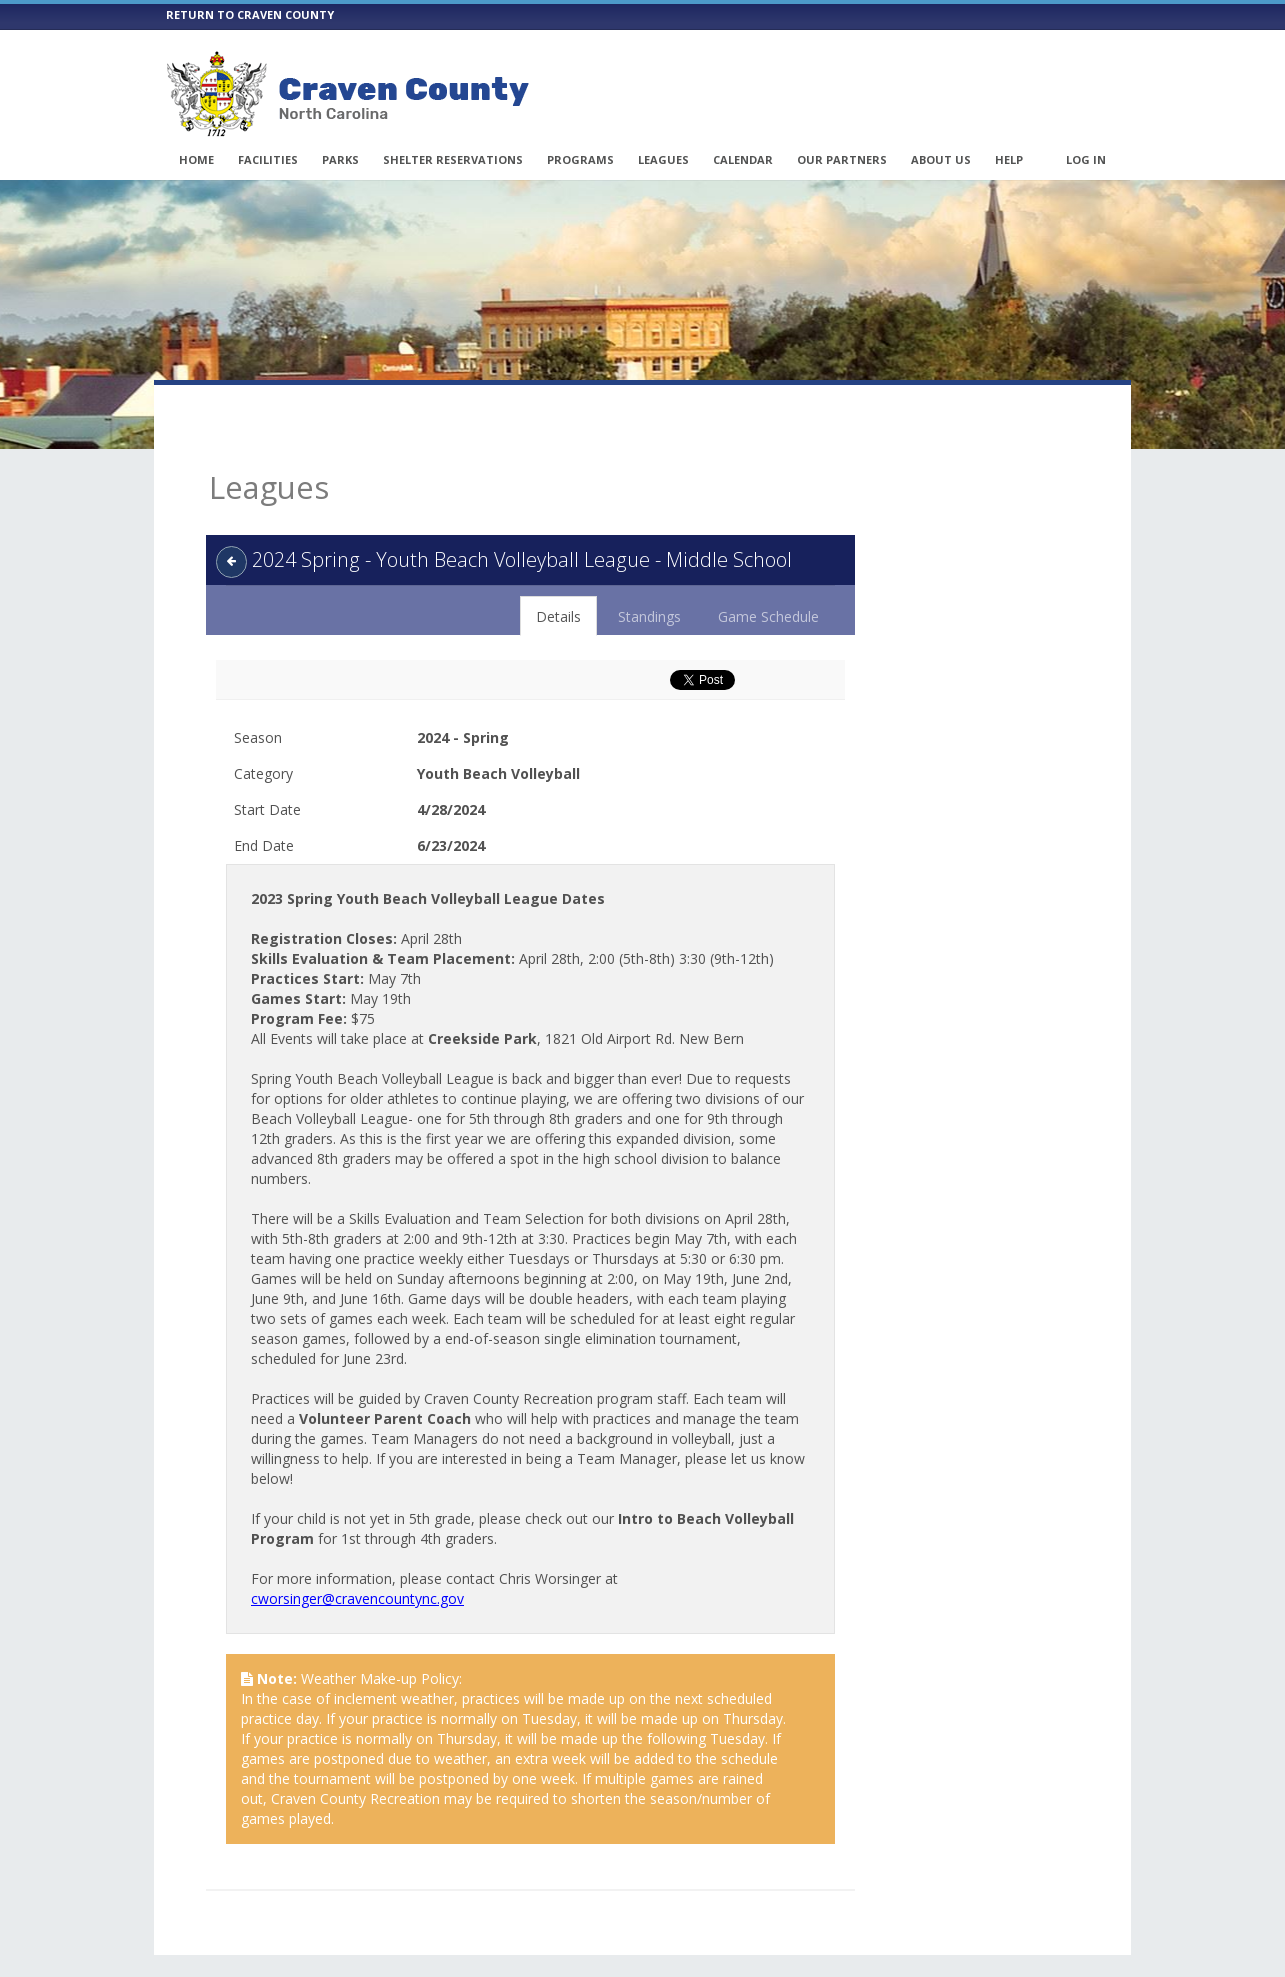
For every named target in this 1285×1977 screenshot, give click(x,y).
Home (196, 159)
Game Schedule (768, 580)
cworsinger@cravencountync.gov (357, 1562)
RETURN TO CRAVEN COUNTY (250, 14)
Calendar (743, 159)
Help (1009, 159)
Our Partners (842, 159)
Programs (580, 159)
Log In (1086, 159)
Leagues (663, 159)
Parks (340, 159)
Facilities (268, 159)
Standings (649, 580)
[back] (231, 525)
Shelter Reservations (453, 159)
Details (558, 580)
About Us (941, 159)
